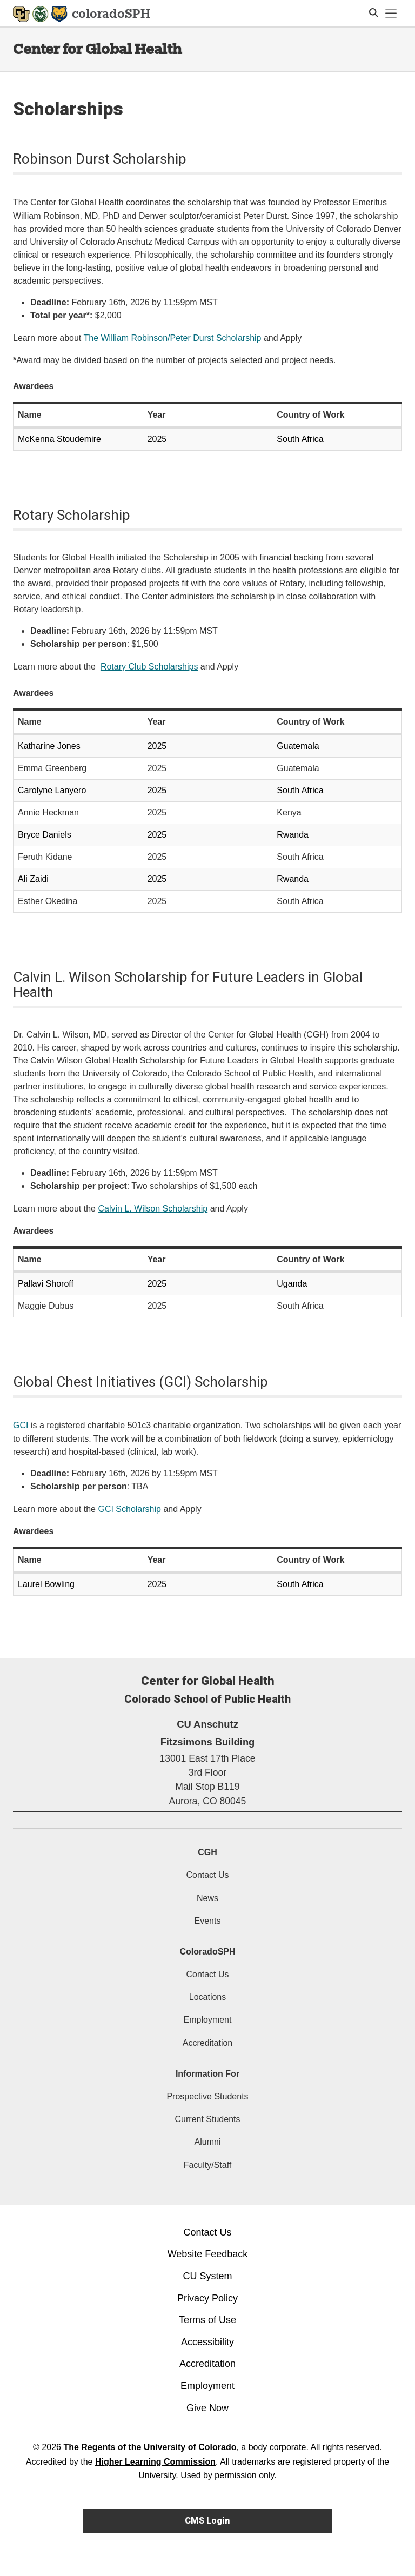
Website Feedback (208, 2254)
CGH (207, 1852)
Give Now (207, 2408)
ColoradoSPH (207, 1951)
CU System (207, 2276)
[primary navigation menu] (391, 13)
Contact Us (207, 1874)
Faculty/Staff (208, 2165)
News (207, 1898)
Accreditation (208, 2043)
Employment (208, 2019)
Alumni (208, 2141)
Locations (207, 1997)
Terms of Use (207, 2319)
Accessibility (207, 2342)
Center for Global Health (97, 49)
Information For (207, 2073)
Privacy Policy (207, 2298)
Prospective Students (207, 2096)
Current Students (207, 2119)
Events (208, 1920)
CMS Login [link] (207, 2520)
